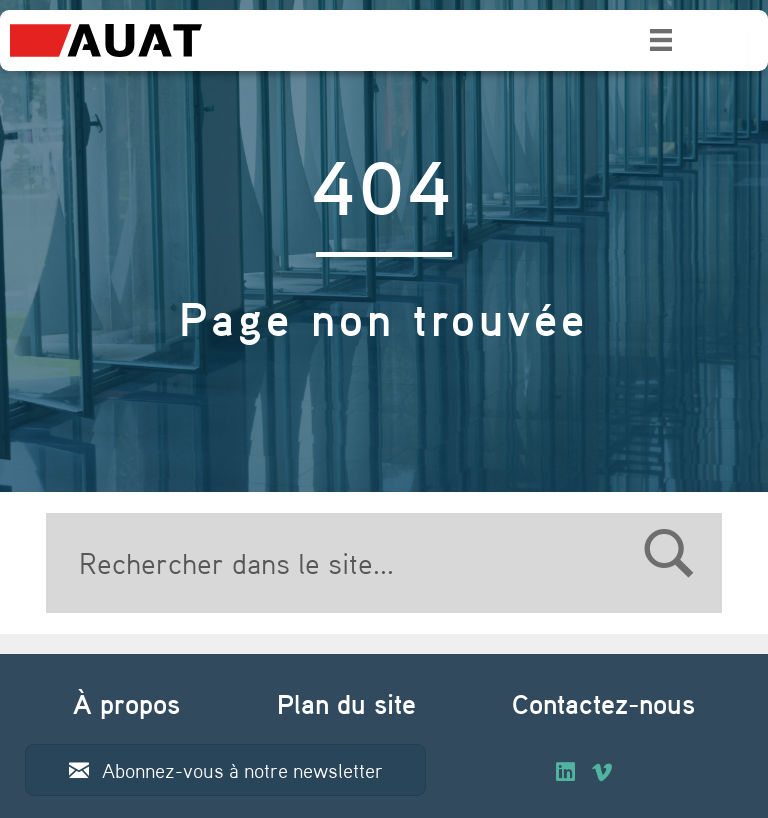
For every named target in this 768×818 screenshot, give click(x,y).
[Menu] (661, 40)
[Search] (384, 563)
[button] (225, 770)
